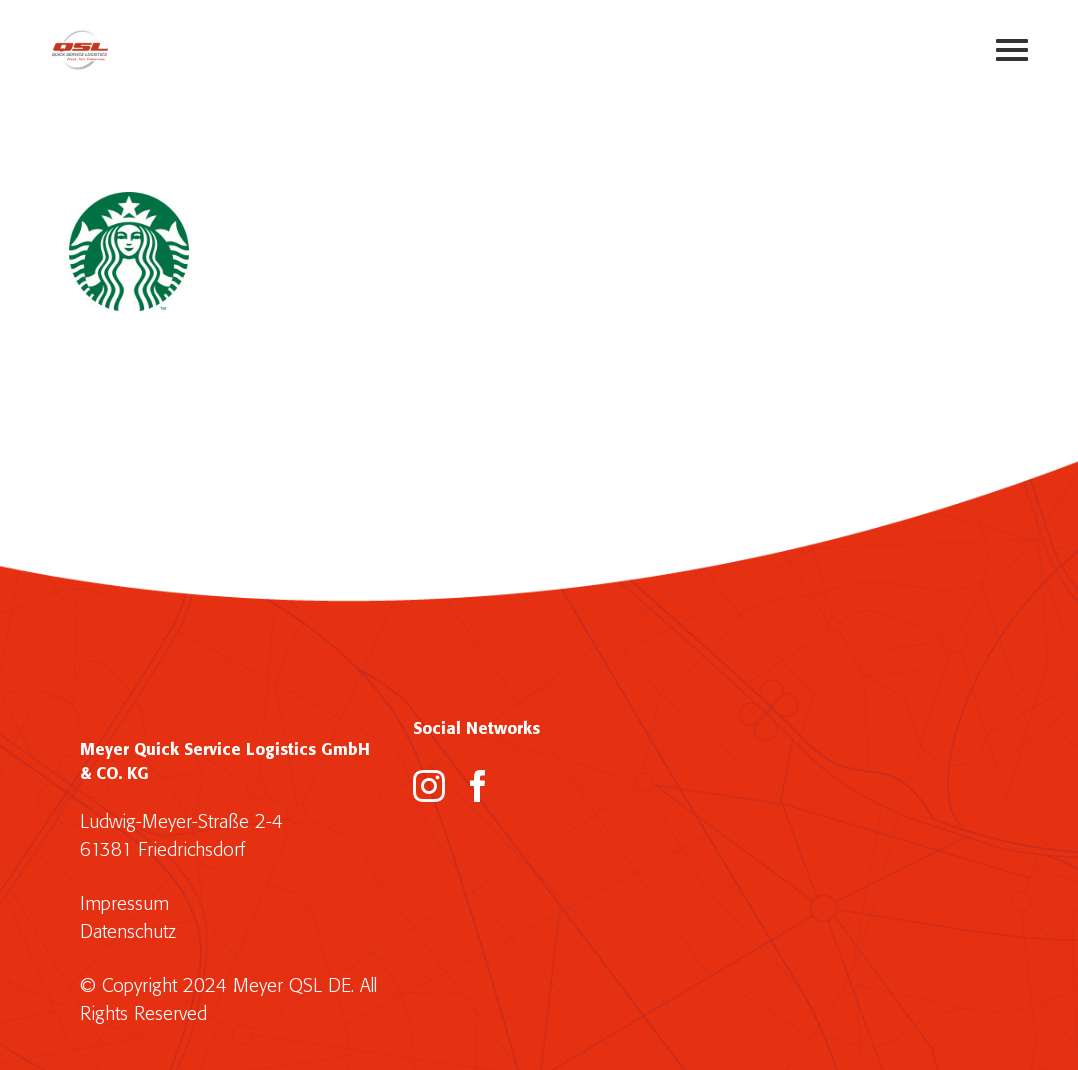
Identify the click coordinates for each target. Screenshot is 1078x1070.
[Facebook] (478, 786)
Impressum (124, 904)
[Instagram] (429, 786)
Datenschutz (128, 932)
